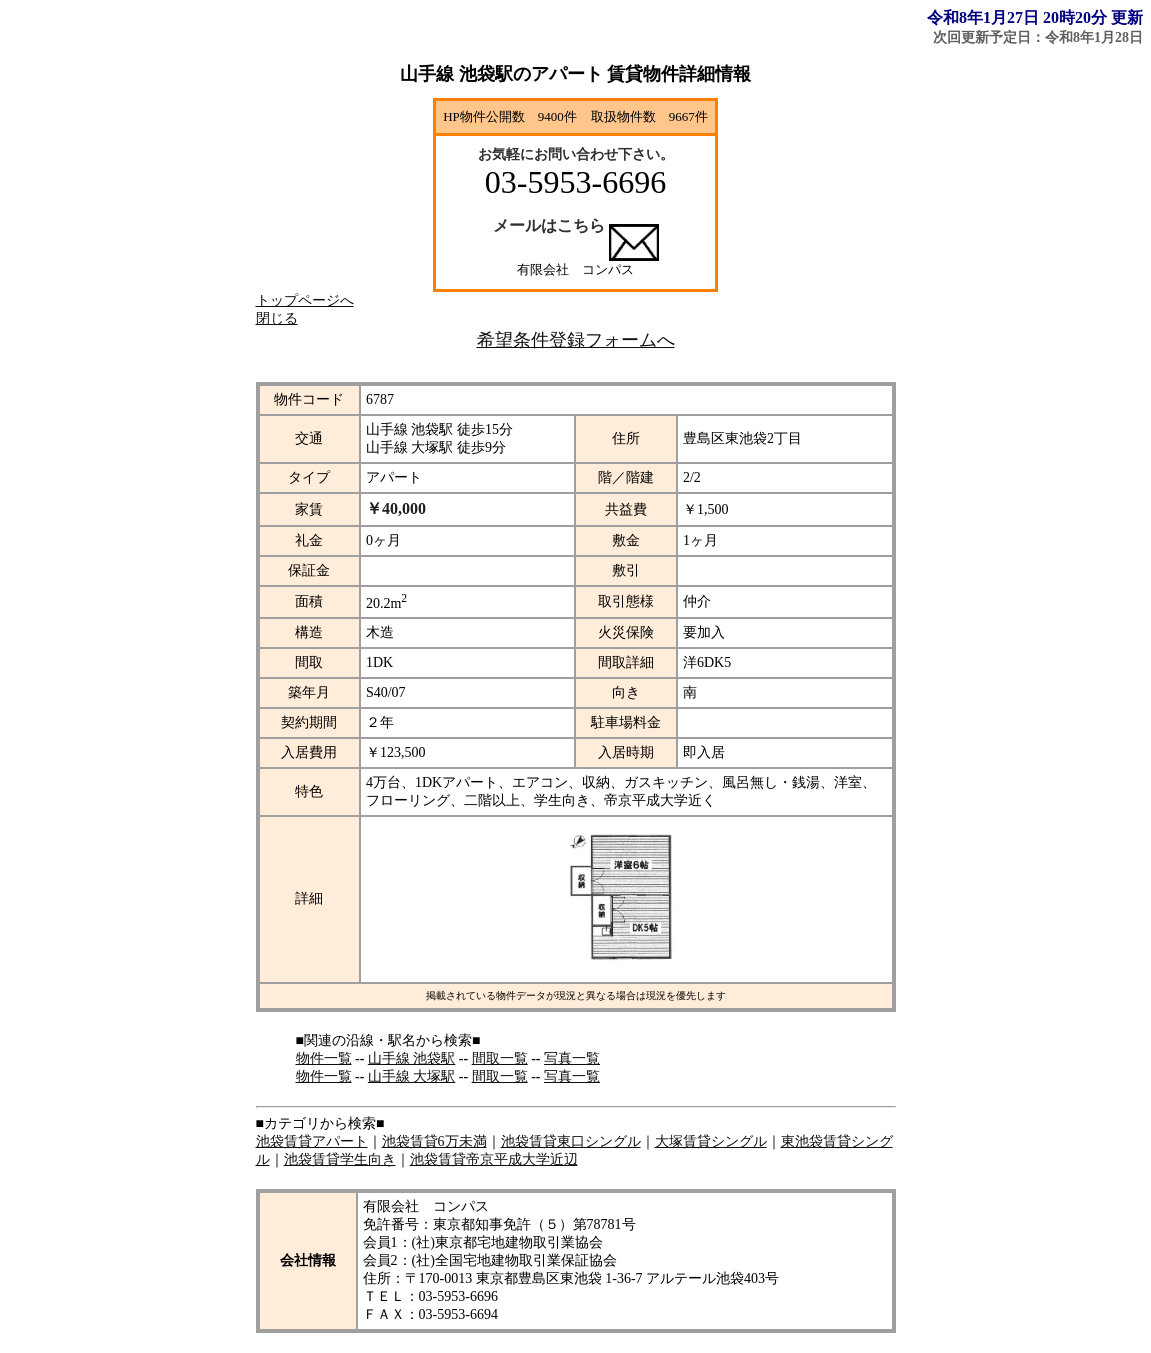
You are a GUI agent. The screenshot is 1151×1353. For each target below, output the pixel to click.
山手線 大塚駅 (412, 1076)
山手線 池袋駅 (412, 1058)
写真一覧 (572, 1058)
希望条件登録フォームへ (576, 340)
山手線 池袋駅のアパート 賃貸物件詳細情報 (575, 74)
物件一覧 (324, 1058)
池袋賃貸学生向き (340, 1159)
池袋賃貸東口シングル (571, 1141)
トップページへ (305, 300)
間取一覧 (500, 1058)
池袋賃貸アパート (312, 1141)
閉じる (277, 318)
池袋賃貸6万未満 (434, 1141)
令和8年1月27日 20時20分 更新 (1035, 17)
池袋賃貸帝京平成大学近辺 (494, 1159)
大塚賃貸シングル (711, 1141)
